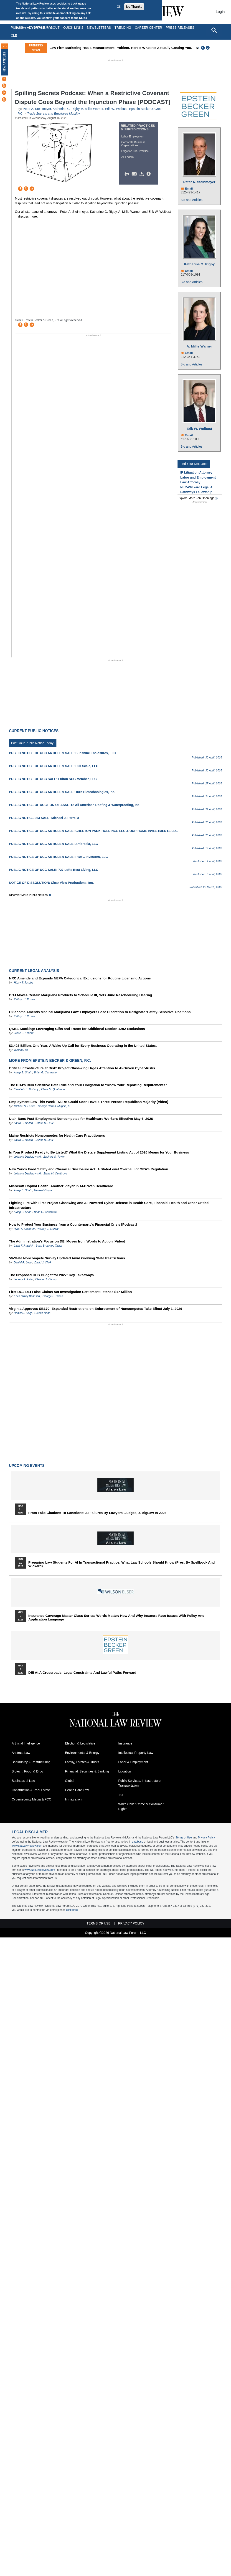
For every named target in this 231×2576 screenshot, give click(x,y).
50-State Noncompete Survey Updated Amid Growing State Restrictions (67, 1258)
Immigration (73, 1799)
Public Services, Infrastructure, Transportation (140, 1783)
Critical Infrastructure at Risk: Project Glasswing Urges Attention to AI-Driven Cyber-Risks (82, 1068)
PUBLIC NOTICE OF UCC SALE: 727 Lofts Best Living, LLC (53, 870)
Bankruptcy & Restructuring (31, 1762)
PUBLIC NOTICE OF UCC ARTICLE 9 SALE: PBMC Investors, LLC (58, 857)
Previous (203, 48)
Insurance (125, 1743)
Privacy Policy (206, 1837)
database (137, 1841)
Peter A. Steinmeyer (37, 109)
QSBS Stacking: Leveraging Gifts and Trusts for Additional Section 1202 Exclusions (77, 1029)
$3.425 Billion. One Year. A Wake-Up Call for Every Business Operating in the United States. (83, 1045)
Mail (135, 174)
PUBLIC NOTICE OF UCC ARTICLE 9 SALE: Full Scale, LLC (53, 766)
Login (220, 12)
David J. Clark (42, 1262)
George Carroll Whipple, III (54, 1106)
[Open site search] (214, 30)
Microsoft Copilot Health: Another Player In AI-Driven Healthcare (61, 1186)
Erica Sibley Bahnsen (27, 1296)
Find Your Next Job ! (194, 464)
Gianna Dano (42, 1313)
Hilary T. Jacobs (23, 982)
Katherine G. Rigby (66, 109)
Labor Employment (132, 136)
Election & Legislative (80, 1743)
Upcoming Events (27, 1466)
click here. (72, 1910)
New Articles (4, 62)
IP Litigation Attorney (196, 472)
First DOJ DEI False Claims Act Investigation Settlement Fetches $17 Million (70, 1292)
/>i (149, 174)
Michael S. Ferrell (24, 1106)
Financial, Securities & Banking (87, 1771)
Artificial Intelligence (26, 1743)
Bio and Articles (191, 200)
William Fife (21, 1050)
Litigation (124, 1771)
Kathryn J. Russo (24, 999)
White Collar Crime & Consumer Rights (141, 1806)
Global (69, 1780)
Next (208, 48)
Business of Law (23, 1780)
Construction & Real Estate (31, 1790)
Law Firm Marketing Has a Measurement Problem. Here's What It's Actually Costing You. (120, 48)
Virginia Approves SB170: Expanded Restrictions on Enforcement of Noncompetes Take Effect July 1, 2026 (95, 1309)
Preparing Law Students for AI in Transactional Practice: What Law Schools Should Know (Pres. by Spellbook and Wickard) (121, 1564)
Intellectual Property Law (135, 1753)
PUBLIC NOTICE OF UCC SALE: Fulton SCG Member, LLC (53, 779)
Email (189, 188)
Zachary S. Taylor (54, 1156)
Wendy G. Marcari (48, 1228)
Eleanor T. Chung (45, 1279)
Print (128, 174)
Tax (120, 1795)
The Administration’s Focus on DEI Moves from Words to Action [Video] (67, 1241)
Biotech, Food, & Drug (27, 1771)
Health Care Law (77, 1790)
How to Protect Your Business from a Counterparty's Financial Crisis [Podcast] (73, 1224)
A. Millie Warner (92, 109)
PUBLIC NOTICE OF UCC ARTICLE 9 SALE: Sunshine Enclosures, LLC (62, 753)
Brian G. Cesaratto (45, 1072)
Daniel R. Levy (44, 1123)
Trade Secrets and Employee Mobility (53, 113)
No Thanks (134, 6)
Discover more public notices (28, 895)
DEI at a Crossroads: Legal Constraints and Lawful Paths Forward (82, 1672)
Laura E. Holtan (23, 1123)
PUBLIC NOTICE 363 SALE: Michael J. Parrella (44, 818)
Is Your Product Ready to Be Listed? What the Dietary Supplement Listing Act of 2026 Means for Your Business (99, 1152)
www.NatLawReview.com (27, 1845)
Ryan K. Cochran (24, 1228)
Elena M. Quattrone (53, 1089)
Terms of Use (184, 1837)
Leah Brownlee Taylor (49, 1245)
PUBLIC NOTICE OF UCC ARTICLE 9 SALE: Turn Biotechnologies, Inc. (62, 792)
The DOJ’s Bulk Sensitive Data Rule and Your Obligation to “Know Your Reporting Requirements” (88, 1085)
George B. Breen (53, 1296)
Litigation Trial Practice (135, 151)
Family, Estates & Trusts (82, 1762)
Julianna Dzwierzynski (27, 1156)
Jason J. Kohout (23, 1033)
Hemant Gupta (43, 1190)
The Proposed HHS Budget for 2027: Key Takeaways (51, 1275)
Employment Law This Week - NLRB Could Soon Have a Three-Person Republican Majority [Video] (88, 1102)
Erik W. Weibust (116, 109)
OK (119, 6)
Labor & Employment (133, 1762)
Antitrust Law (21, 1753)
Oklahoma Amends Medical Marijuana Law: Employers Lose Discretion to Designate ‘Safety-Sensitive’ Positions (100, 1012)
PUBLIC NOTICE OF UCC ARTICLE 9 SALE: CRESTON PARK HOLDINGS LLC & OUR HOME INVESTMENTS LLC (93, 831)
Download (142, 174)
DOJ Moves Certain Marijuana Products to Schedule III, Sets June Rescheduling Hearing (80, 995)
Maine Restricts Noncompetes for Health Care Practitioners (57, 1135)
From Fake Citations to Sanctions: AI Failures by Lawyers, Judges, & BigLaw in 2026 (97, 1513)
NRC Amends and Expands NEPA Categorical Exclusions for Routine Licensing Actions (80, 978)
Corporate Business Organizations (133, 144)
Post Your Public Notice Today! (32, 743)
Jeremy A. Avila (23, 1279)
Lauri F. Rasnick (24, 1245)
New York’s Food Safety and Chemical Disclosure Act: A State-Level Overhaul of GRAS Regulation (88, 1169)
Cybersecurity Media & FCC (31, 1799)
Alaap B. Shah (22, 1072)
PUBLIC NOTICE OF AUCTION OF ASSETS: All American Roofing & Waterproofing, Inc (74, 805)
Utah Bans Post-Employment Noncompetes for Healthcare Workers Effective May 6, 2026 (81, 1119)
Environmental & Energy (82, 1753)
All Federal (127, 157)
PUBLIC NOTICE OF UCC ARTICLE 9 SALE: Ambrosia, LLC (53, 844)
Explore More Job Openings (196, 498)
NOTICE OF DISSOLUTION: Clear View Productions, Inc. (51, 883)
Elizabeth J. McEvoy (26, 1089)
